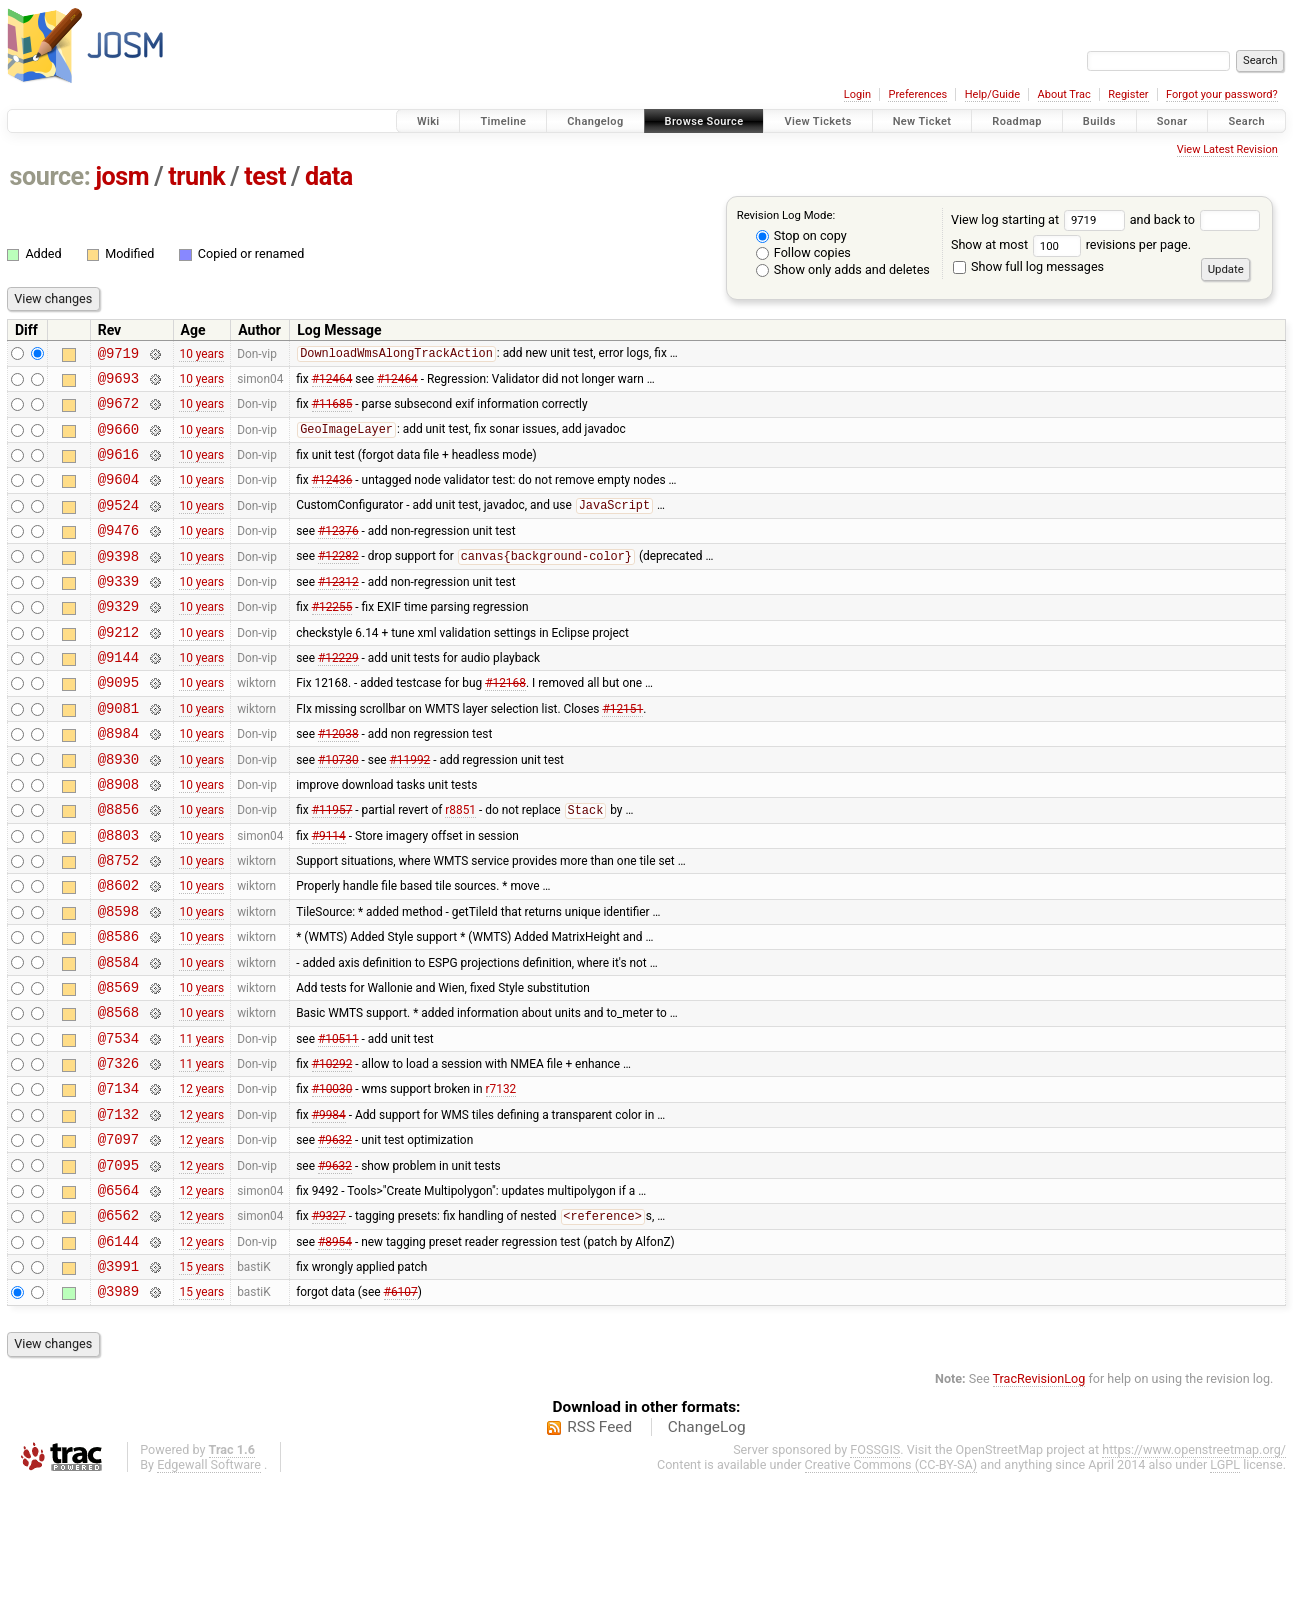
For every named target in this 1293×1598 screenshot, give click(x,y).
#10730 (338, 809)
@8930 (118, 809)
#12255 (332, 639)
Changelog (595, 121)
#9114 (329, 894)
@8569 (118, 1064)
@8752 (118, 922)
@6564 (118, 1291)
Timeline (503, 121)
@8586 (118, 1007)
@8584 (118, 1036)
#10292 (332, 1150)
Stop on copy (801, 235)
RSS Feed (599, 1541)
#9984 (329, 1206)
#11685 (332, 412)
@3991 (118, 1376)
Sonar (1172, 121)
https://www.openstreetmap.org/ (1194, 1563)
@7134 (118, 1177)
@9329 (118, 638)
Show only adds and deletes (843, 269)
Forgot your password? (1222, 94)
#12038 (338, 781)
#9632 (335, 1235)
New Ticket (922, 121)
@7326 (118, 1149)
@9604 (118, 496)
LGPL (1225, 1578)
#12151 (622, 752)
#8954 (335, 1348)
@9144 (118, 695)
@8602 (118, 950)
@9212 (118, 667)
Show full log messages (1028, 266)
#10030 (332, 1178)
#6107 (401, 1405)
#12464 (332, 383)
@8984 (118, 780)
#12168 (505, 724)
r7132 (501, 1178)
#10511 (338, 1121)
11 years (201, 1121)
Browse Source (704, 121)
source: (50, 176)
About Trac (1064, 94)
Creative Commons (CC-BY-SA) (891, 1578)
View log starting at (1040, 219)
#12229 (338, 696)
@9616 (118, 468)
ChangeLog (707, 1541)
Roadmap (1017, 121)
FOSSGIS (875, 1563)
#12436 (332, 497)
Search (1246, 121)
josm (122, 176)
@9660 (118, 440)
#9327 (329, 1321)
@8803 (118, 894)
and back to (1195, 219)
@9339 (118, 610)
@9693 (118, 383)
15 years (201, 1377)
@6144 (118, 1348)
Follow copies (803, 252)
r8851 (460, 867)
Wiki (428, 121)
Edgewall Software (209, 1578)
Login (857, 94)
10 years (201, 355)
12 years (201, 1178)
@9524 (118, 525)
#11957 (332, 867)
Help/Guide (992, 94)
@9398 (118, 582)
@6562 (118, 1319)
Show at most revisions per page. (1071, 244)
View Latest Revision (1227, 149)
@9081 (118, 752)
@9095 (118, 723)
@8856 (118, 865)
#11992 (410, 809)
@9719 (118, 355)
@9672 (118, 411)
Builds (1099, 121)
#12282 (338, 583)
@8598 (118, 979)
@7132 (118, 1206)
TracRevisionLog (1039, 1492)
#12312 (338, 610)
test (265, 176)
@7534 (118, 1121)
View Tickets (817, 121)
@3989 (118, 1404)
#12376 (338, 554)
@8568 (118, 1092)
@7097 (118, 1234)
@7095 (118, 1263)
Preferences (917, 94)
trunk (196, 176)
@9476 (118, 553)
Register (1128, 94)
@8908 (118, 837)
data (329, 176)
